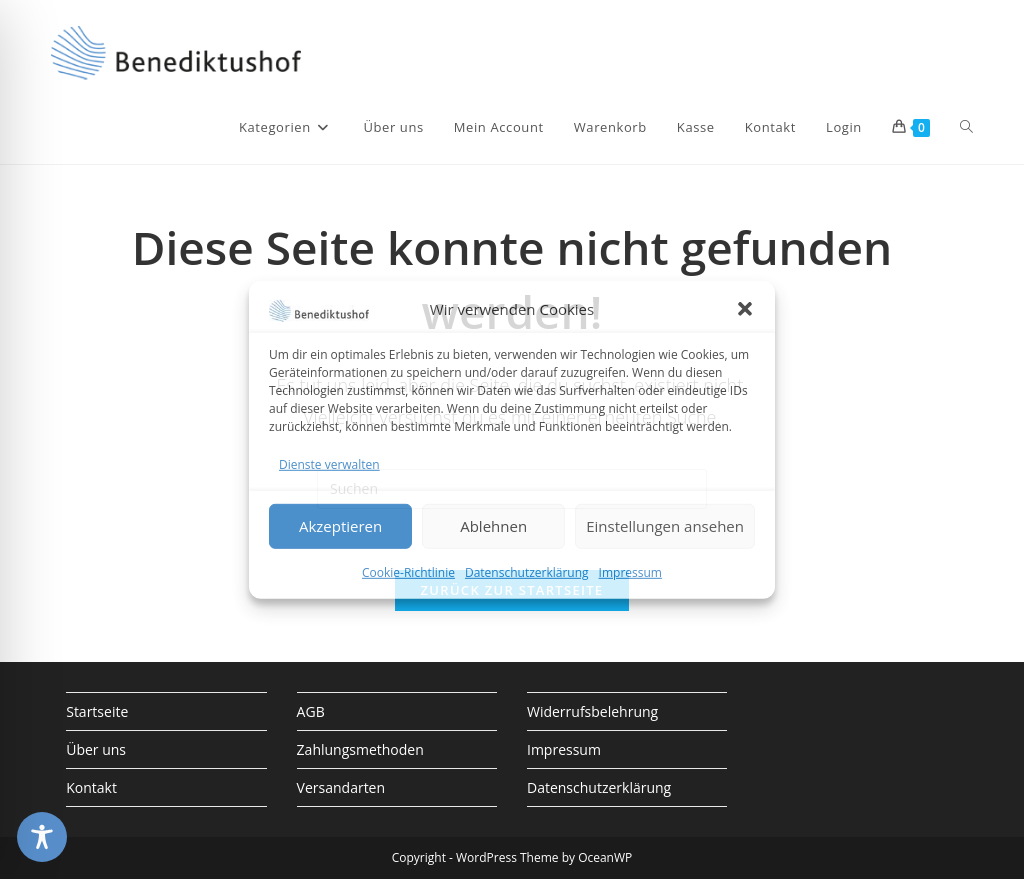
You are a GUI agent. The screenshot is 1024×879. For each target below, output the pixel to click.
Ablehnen (493, 526)
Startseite (97, 711)
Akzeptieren (340, 526)
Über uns (96, 749)
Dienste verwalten (329, 463)
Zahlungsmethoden (360, 749)
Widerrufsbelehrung (592, 711)
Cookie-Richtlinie (408, 572)
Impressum (630, 572)
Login (844, 127)
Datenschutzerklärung (527, 572)
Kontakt (91, 787)
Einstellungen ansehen (665, 526)
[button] (745, 309)
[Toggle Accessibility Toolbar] (42, 837)
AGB (311, 711)
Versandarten (341, 787)
